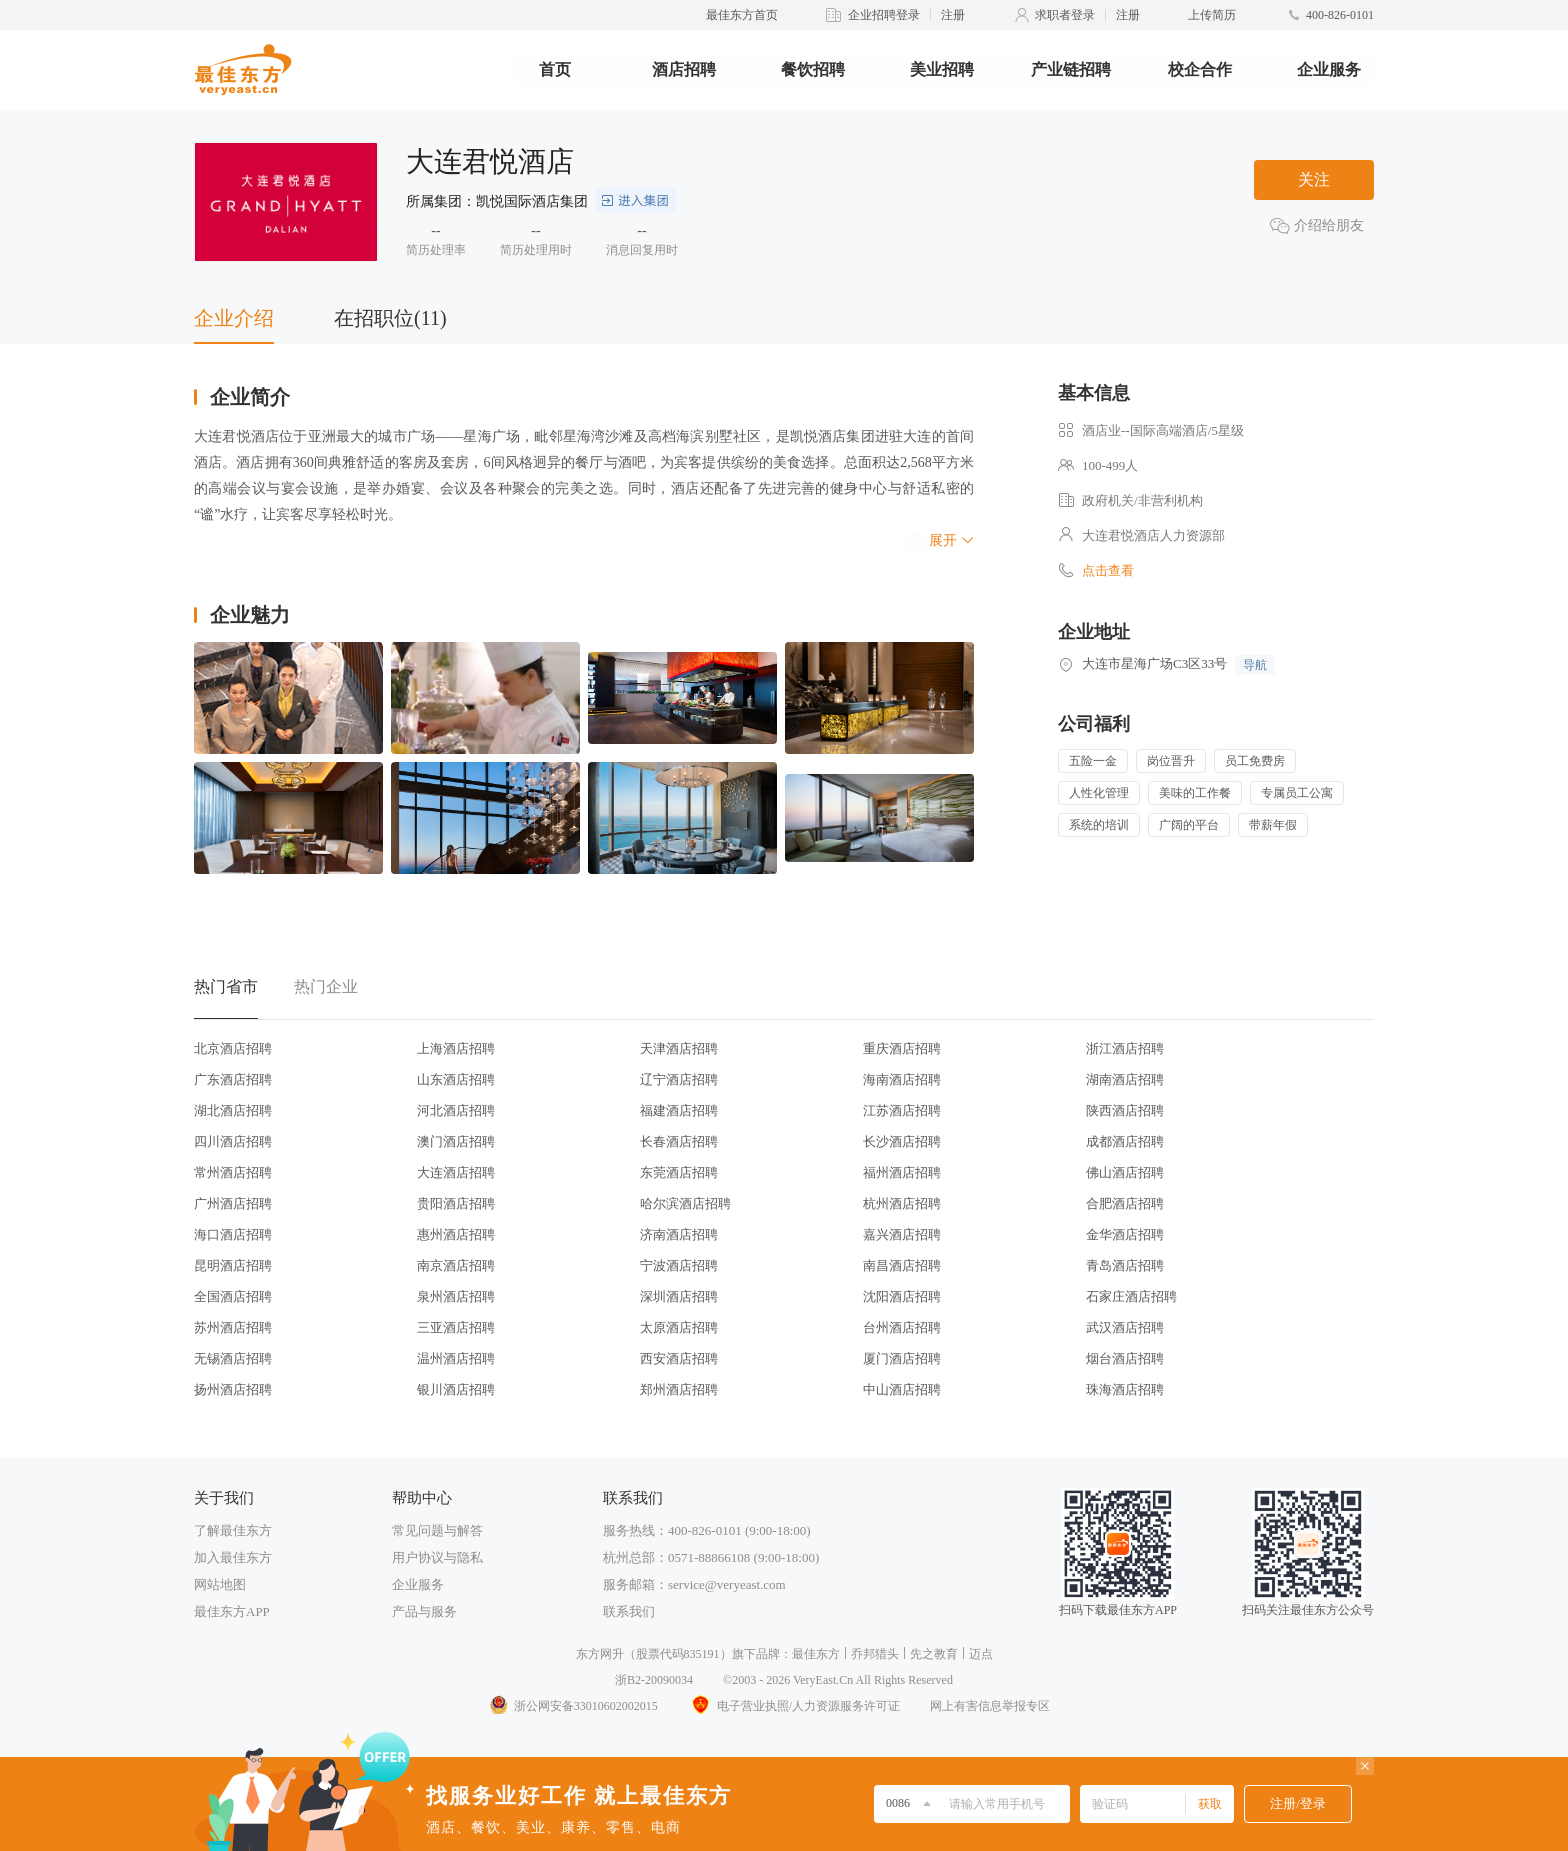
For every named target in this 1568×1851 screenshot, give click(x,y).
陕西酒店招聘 (1125, 1110)
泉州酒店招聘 (456, 1296)
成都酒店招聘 (1125, 1141)
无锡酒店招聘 (233, 1358)
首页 (555, 69)
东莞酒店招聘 (679, 1172)
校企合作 (1200, 69)
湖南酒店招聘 (1125, 1079)
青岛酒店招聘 (1125, 1265)
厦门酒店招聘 (902, 1358)
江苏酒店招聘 (902, 1110)
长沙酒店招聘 (902, 1141)
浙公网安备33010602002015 (573, 1706)
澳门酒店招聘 (456, 1141)
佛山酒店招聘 (1125, 1172)
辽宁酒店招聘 (679, 1079)
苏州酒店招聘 (233, 1327)
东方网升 (600, 1654)
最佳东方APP (232, 1611)
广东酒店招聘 (233, 1079)
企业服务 (1329, 69)
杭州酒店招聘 (902, 1203)
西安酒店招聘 (679, 1358)
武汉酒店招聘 (1125, 1327)
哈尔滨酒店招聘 (685, 1203)
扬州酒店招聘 (233, 1389)
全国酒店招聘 (233, 1296)
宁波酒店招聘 (679, 1265)
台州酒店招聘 (902, 1327)
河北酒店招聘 (456, 1110)
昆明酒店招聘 (233, 1265)
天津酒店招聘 (679, 1048)
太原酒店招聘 (679, 1327)
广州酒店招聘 (233, 1203)
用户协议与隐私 (437, 1557)
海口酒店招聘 (233, 1234)
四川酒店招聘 (233, 1141)
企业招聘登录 (884, 15)
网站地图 (220, 1584)
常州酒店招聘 (233, 1172)
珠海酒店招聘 (1125, 1389)
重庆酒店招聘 (902, 1048)
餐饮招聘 (813, 69)
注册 (953, 15)
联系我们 (629, 1611)
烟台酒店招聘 (1125, 1358)
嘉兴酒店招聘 (902, 1234)
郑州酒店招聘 (679, 1389)
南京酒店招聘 (456, 1265)
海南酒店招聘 (902, 1079)
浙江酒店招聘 (1125, 1048)
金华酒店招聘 (1125, 1234)
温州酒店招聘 (456, 1358)
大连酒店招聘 (456, 1172)
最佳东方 (816, 1654)
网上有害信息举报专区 (990, 1706)
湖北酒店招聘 (233, 1110)
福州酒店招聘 (902, 1172)
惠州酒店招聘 (456, 1234)
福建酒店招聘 (679, 1110)
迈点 (981, 1654)
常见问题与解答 (437, 1530)
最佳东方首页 (742, 15)
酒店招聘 (684, 69)
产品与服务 (424, 1611)
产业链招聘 (1071, 69)
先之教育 (934, 1654)
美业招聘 (942, 69)
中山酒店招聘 (902, 1389)
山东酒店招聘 (456, 1079)
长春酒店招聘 (679, 1141)
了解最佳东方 (233, 1530)
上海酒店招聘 (456, 1048)
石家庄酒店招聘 (1131, 1296)
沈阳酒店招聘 (902, 1296)
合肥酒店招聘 (1125, 1203)
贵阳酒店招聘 (456, 1203)
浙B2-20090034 (654, 1680)
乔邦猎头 (875, 1654)
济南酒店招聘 (679, 1234)
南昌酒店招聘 (902, 1265)
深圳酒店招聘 (679, 1296)
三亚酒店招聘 (456, 1327)
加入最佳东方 (233, 1557)
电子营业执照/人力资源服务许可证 (794, 1706)
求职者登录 (1065, 15)
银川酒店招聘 (456, 1389)
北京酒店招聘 (233, 1048)
